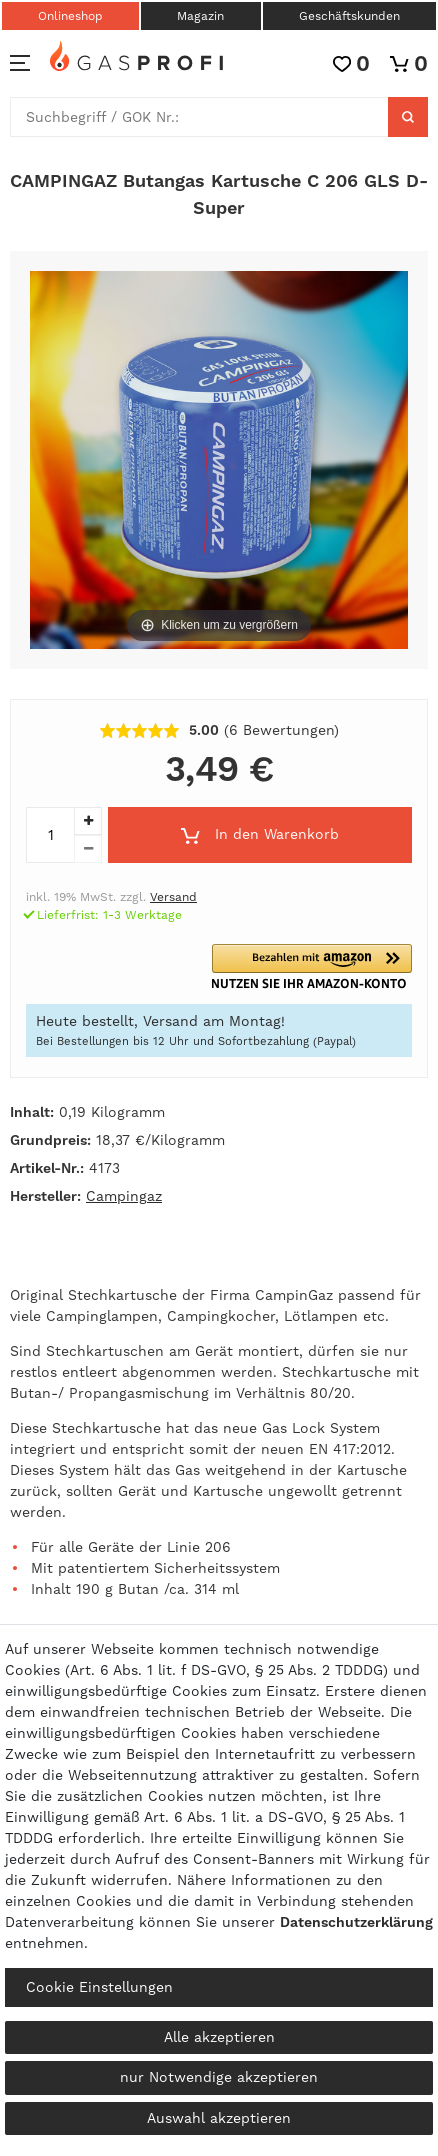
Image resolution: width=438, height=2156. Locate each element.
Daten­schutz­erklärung (356, 1922)
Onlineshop (70, 16)
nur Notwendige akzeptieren (219, 2077)
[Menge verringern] (88, 849)
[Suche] (408, 117)
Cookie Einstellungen (99, 1987)
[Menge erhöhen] (88, 821)
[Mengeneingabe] (50, 835)
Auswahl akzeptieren (219, 2118)
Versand (173, 897)
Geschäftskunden (349, 16)
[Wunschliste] (351, 63)
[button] (318, 966)
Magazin (200, 16)
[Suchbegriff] (199, 117)
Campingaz (124, 1196)
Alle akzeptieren (219, 2037)
